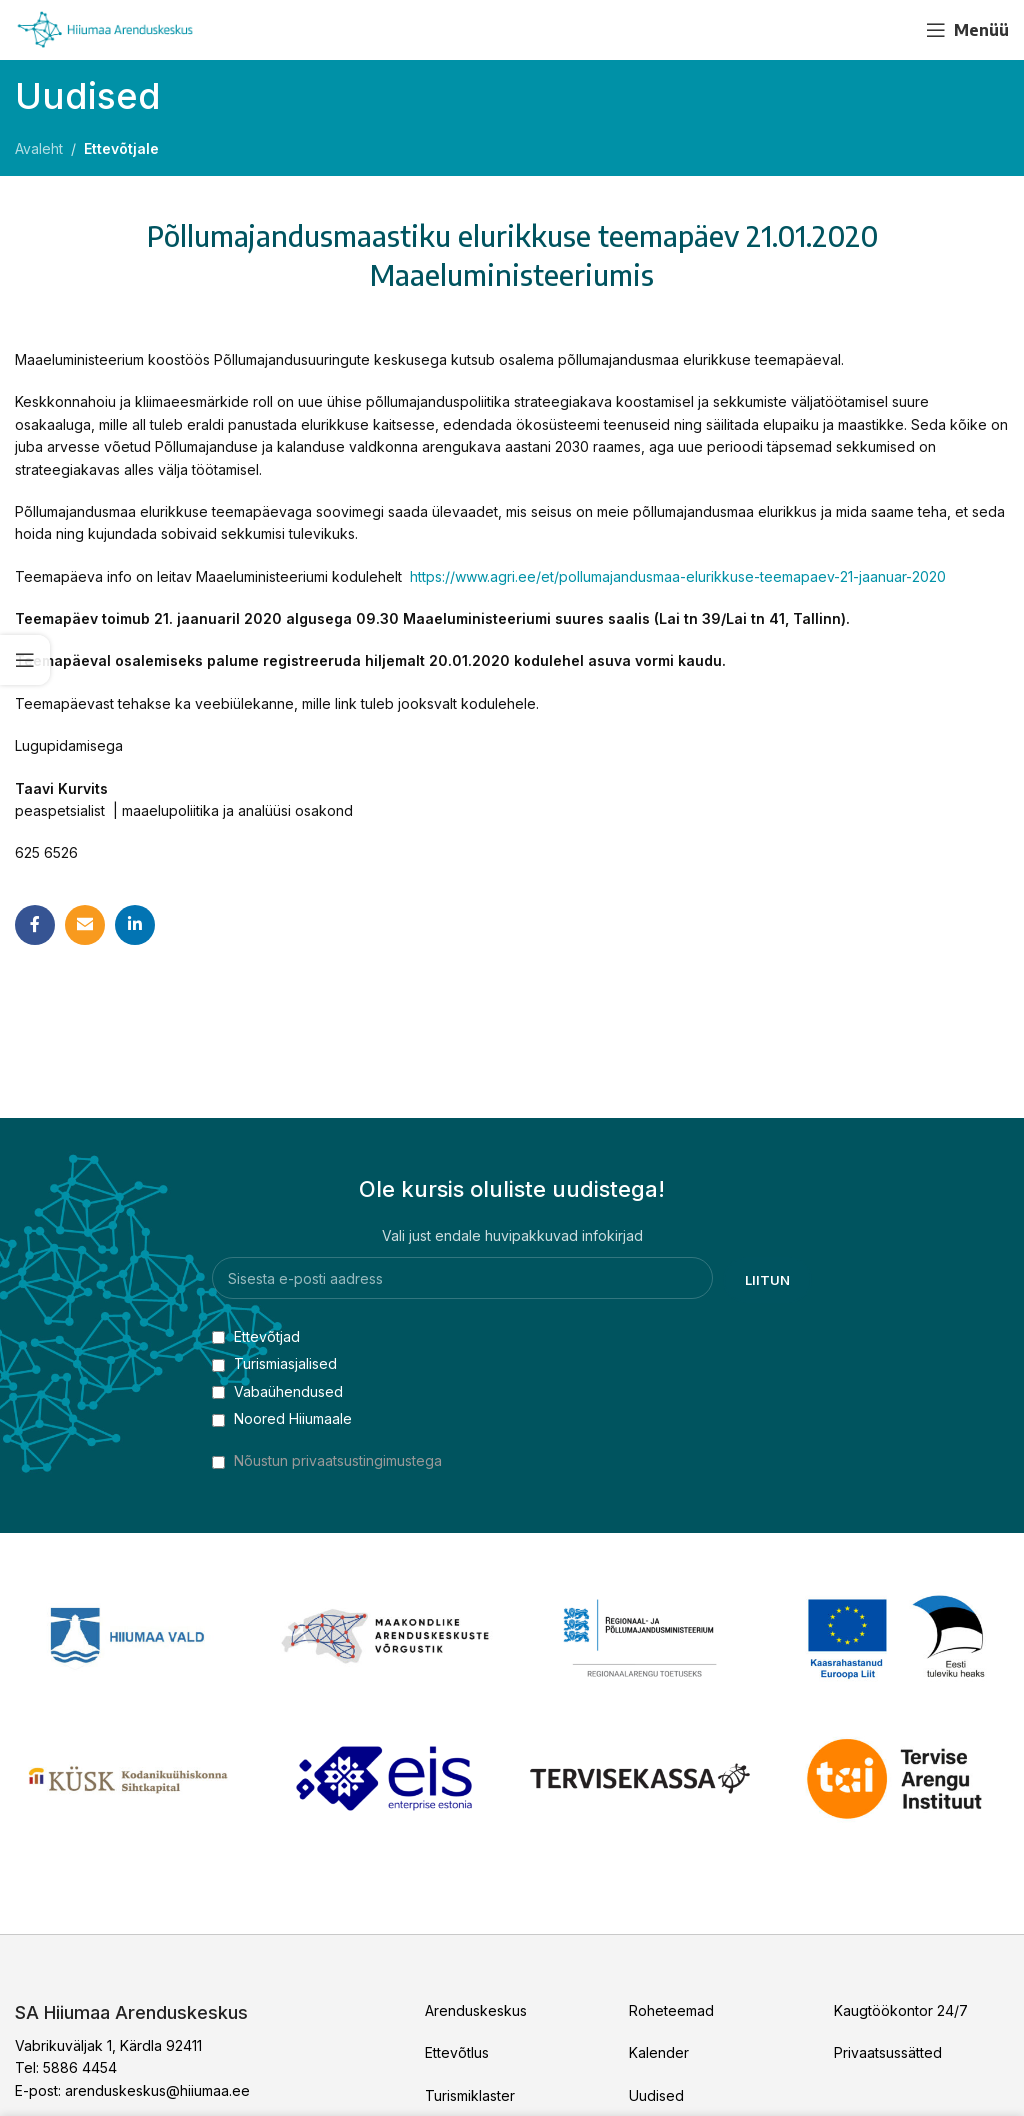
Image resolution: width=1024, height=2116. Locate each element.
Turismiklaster (470, 2095)
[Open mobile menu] (967, 30)
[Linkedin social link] (135, 925)
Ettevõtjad (256, 1336)
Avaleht (39, 148)
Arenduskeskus (476, 2010)
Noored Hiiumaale (282, 1418)
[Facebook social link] (855, 30)
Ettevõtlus (457, 2052)
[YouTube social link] (891, 30)
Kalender (659, 2052)
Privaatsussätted (888, 2052)
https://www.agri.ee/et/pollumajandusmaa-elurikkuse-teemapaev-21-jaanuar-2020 (678, 576)
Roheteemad (671, 2010)
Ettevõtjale (121, 148)
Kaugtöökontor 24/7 (901, 2010)
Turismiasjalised (274, 1363)
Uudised (656, 2095)
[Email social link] (85, 925)
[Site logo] (105, 28)
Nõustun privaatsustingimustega (338, 1460)
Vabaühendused (277, 1391)
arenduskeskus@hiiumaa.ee (157, 2090)
